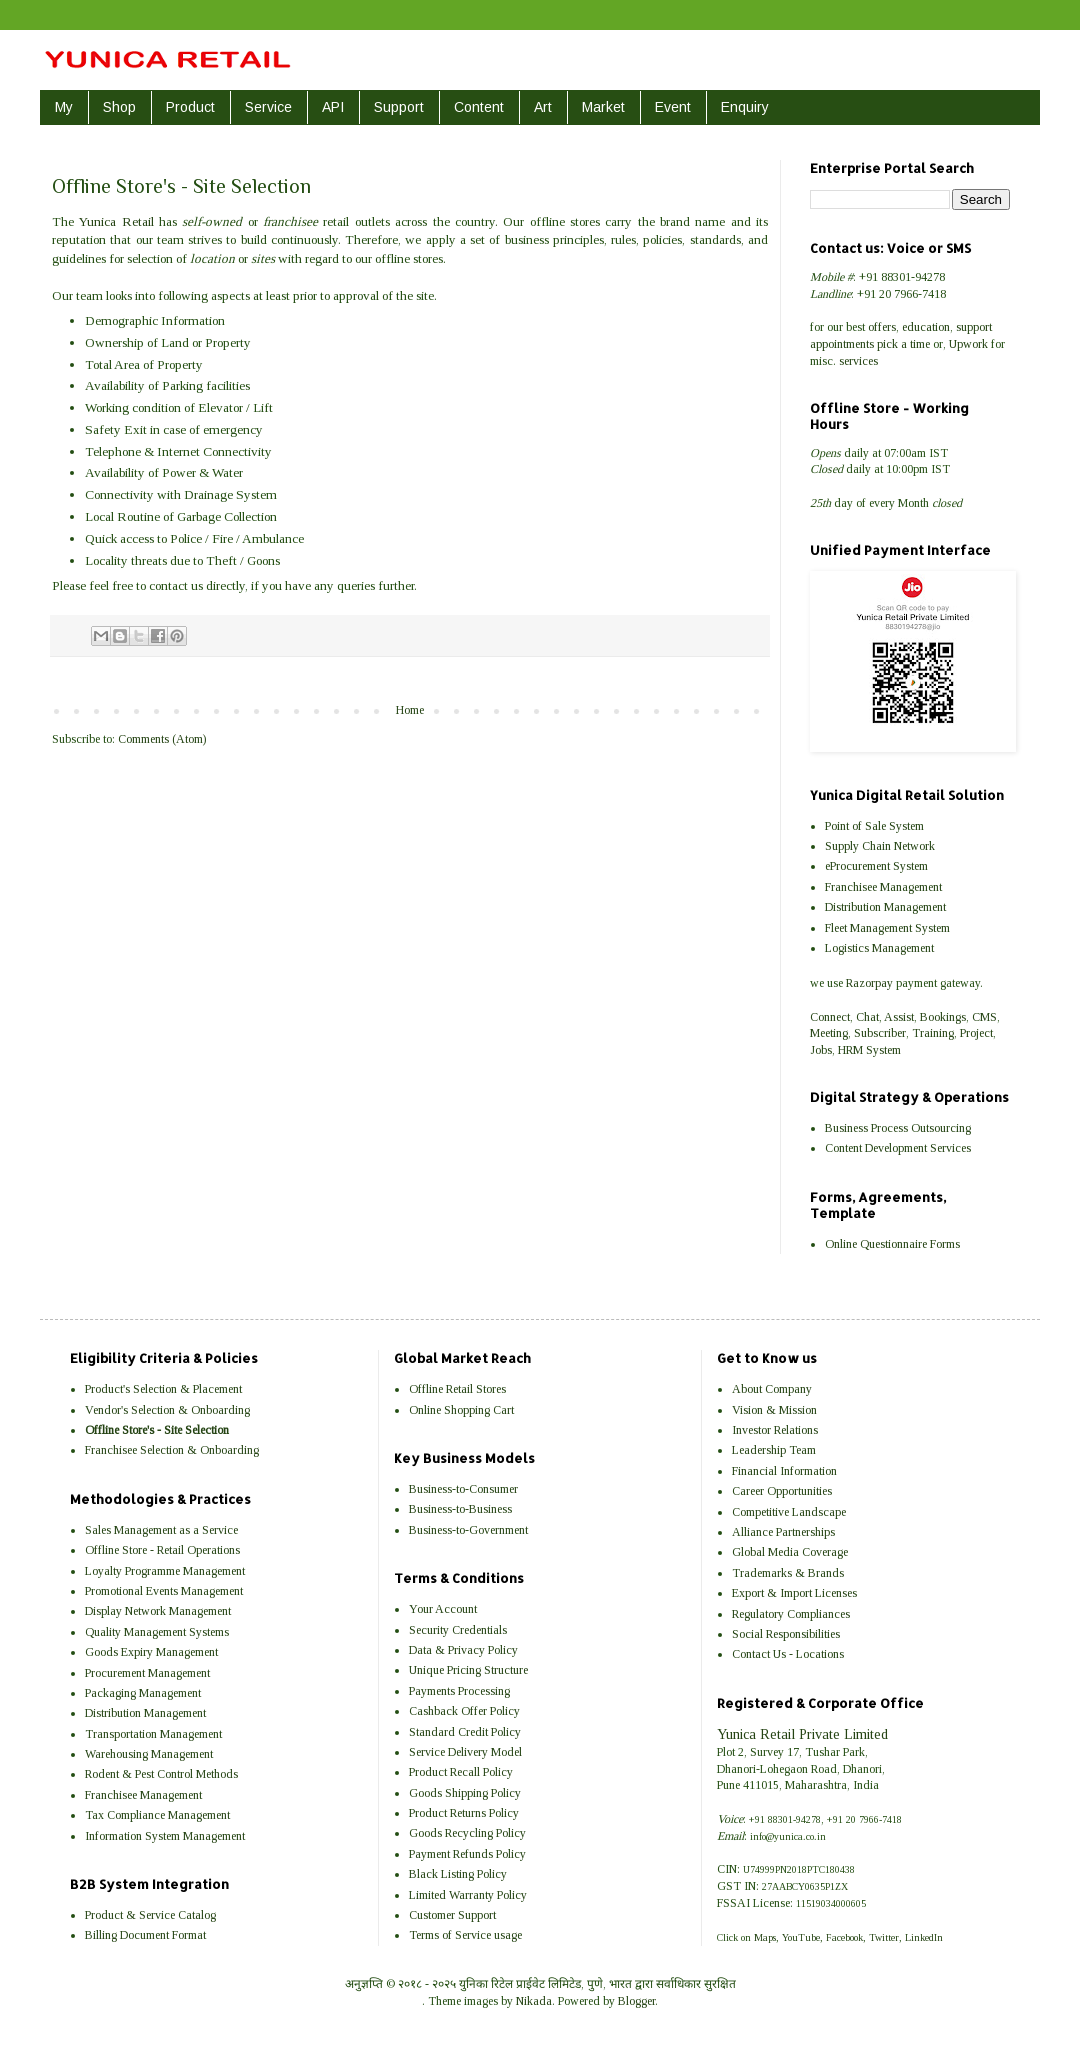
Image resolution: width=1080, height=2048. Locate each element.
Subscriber (880, 1033)
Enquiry (745, 107)
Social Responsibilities (786, 1634)
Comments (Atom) (162, 739)
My (64, 107)
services (858, 361)
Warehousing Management (149, 1754)
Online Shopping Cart (461, 1410)
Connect (830, 1017)
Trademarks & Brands (788, 1573)
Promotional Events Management (164, 1591)
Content (479, 107)
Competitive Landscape (789, 1512)
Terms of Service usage (465, 1935)
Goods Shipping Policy (465, 1793)
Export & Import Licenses (794, 1593)
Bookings (943, 1017)
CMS (984, 1017)
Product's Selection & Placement (163, 1389)
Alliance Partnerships (783, 1532)
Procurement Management (147, 1673)
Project (976, 1033)
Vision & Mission (774, 1410)
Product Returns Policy (464, 1813)
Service (268, 107)
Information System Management (165, 1836)
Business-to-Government (468, 1530)
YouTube (801, 1937)
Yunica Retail (116, 221)
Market (603, 107)
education (926, 327)
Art (543, 107)
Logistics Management (879, 948)
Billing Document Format (145, 1935)
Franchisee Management (883, 887)
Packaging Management (143, 1693)
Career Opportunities (782, 1491)
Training (933, 1033)
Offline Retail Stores (457, 1389)
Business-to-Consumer (463, 1489)
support (974, 327)
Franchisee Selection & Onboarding (172, 1450)
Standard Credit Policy (465, 1732)
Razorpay (869, 983)
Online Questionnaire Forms (892, 1244)
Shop (119, 107)
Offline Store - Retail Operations (162, 1550)
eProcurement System (876, 866)
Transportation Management (153, 1734)
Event (673, 107)
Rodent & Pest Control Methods (161, 1774)
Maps (765, 1937)
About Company (772, 1389)
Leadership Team (774, 1450)
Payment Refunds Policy (467, 1854)
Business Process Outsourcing (898, 1128)
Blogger (636, 2001)
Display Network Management (158, 1611)
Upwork (968, 344)
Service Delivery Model (465, 1752)
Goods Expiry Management (151, 1652)
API (333, 107)
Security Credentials (458, 1630)
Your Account (443, 1609)
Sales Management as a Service (161, 1530)
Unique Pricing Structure (468, 1670)
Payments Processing (459, 1691)
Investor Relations (775, 1430)
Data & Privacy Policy (463, 1650)
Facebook (844, 1937)
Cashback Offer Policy (464, 1711)
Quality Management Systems (157, 1632)
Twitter (884, 1937)
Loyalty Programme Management (165, 1571)
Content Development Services (898, 1148)
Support (399, 107)
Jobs (821, 1050)
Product (190, 107)
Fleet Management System (887, 928)
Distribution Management (885, 907)
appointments (842, 344)
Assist (899, 1017)
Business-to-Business (460, 1509)
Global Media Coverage (790, 1552)
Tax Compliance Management (157, 1815)
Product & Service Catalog (150, 1915)
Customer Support (452, 1915)
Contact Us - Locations (788, 1654)
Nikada (534, 2001)
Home (410, 710)
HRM (850, 1050)
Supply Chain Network (880, 846)
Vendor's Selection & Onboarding (167, 1410)
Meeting (829, 1033)
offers (882, 327)
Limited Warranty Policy (468, 1895)
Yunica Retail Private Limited (802, 1734)
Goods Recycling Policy (467, 1833)
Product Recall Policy (461, 1772)
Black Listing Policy (458, 1874)
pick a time (903, 344)
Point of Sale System (874, 826)
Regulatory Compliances (791, 1614)
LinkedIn (924, 1937)
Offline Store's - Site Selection (157, 1430)
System (883, 1050)
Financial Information (784, 1471)
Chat (867, 1017)
